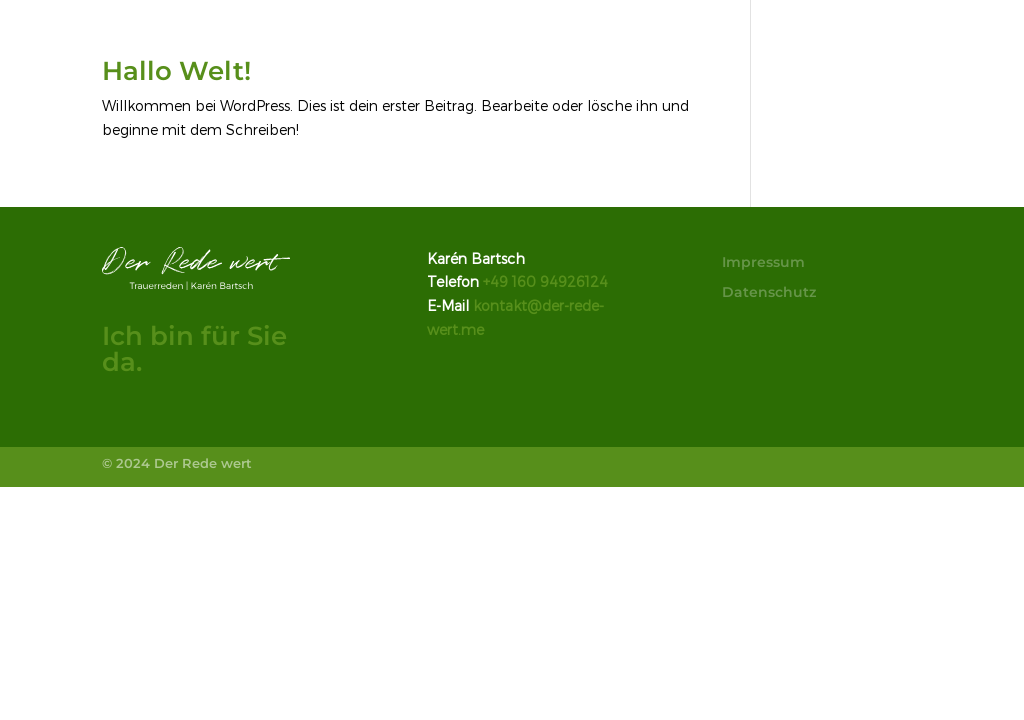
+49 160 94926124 (545, 281)
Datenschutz (769, 293)
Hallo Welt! (176, 71)
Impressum (763, 263)
